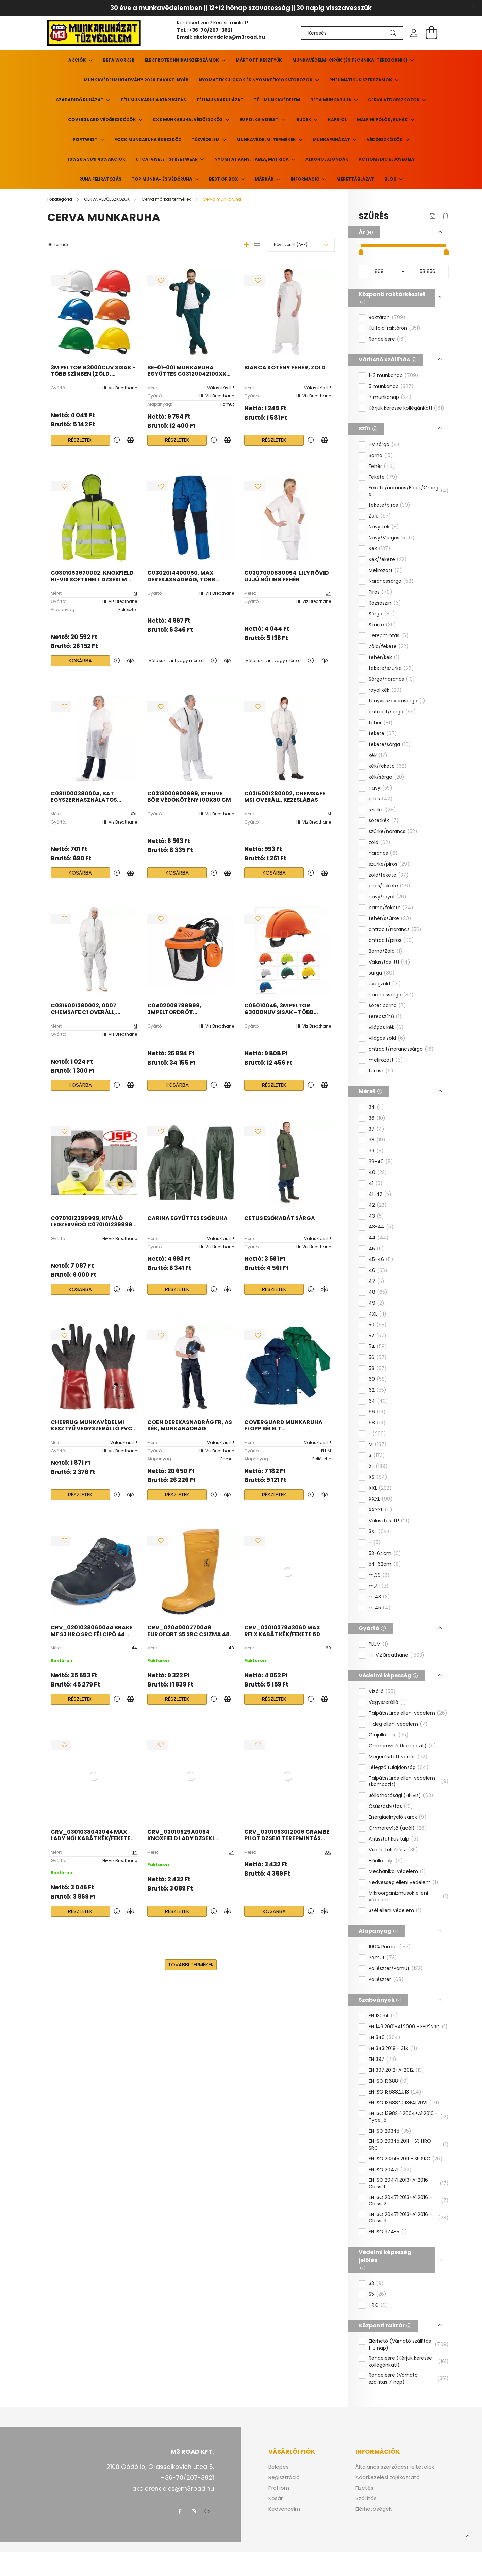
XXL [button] (380, 1488)
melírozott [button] (386, 1060)
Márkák (265, 179)
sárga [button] (382, 973)
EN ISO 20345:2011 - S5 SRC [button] (406, 2159)
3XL (328, 1852)
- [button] (375, 1542)
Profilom (278, 2488)
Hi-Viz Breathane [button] (397, 1655)
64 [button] (378, 1401)
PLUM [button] (378, 1644)
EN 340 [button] (384, 2037)
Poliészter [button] (386, 1979)
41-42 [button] (380, 1194)
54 (328, 593)
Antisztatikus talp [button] (394, 1839)
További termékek (191, 1964)
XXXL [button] (381, 1499)
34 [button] (376, 1107)
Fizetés (364, 2488)
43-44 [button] (381, 1227)
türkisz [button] (381, 1071)
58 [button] (378, 1368)
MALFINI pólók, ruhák (383, 119)
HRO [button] (378, 2305)
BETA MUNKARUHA (331, 100)
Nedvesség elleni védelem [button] (403, 1882)
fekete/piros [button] (389, 505)
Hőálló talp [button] (386, 1861)
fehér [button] (381, 722)
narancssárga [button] (391, 995)
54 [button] (378, 1346)
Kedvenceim (284, 2509)
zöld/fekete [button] (389, 875)
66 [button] (377, 1412)
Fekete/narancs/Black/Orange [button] (409, 491)
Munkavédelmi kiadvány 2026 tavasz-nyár (136, 80)
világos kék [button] (386, 1027)
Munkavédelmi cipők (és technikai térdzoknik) (350, 60)
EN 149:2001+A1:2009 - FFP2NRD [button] (408, 2026)
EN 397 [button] (382, 2059)
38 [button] (377, 1140)
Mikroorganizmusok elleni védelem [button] (409, 1896)
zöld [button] (379, 842)
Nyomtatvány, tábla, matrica (252, 159)
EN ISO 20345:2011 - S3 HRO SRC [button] (409, 2144)
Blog (391, 179)
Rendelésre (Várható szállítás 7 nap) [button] (409, 2378)
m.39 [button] (379, 1575)
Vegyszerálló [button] (387, 1702)
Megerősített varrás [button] (398, 1756)
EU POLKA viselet (259, 119)
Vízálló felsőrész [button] (393, 1850)
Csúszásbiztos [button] (391, 1806)
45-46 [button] (381, 1259)
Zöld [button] (380, 516)
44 (134, 1648)
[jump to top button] (468, 2535)
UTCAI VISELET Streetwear (167, 159)
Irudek (303, 119)
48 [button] (378, 1292)
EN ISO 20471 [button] (390, 2170)
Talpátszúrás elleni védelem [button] (408, 1713)
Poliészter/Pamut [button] (396, 1968)
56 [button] (378, 1357)
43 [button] (376, 1216)
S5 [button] (377, 2294)
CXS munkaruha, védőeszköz (188, 119)
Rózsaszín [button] (385, 603)
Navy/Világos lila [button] (392, 538)
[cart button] (431, 32)
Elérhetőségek (373, 2509)
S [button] (377, 1455)
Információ (305, 179)
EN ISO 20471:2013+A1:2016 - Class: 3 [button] (409, 2217)
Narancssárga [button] (391, 581)
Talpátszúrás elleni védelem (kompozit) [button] (409, 1781)
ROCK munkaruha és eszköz (147, 139)
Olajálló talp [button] (389, 1735)
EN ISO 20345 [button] (390, 2131)
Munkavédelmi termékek (266, 139)
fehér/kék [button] (384, 657)
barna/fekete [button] (391, 907)
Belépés (278, 2467)
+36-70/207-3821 (211, 30)
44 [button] (379, 1238)
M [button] (378, 1444)
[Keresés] (352, 33)
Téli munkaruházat (220, 100)
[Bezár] (473, 8)
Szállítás (366, 2498)
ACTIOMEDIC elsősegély (387, 159)
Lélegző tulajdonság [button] (399, 1767)
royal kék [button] (385, 690)
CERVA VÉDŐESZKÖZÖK (394, 100)
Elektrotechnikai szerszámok (182, 60)
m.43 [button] (379, 1597)
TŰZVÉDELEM (206, 139)
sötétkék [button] (384, 820)
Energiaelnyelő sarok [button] (398, 1817)
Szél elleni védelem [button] (395, 1910)
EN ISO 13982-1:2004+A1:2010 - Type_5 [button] (409, 2116)
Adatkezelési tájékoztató (387, 2477)
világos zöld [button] (387, 1038)
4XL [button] (377, 1314)
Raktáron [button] (387, 317)
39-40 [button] (381, 1161)
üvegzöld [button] (385, 984)
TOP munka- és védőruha (162, 179)
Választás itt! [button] (389, 962)
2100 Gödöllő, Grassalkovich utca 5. (160, 2466)
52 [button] (377, 1336)
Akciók (77, 60)
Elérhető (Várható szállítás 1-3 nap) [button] (409, 2344)
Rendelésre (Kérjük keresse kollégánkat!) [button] (409, 2361)
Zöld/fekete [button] (389, 646)
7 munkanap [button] (390, 397)
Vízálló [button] (382, 1691)
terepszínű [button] (385, 1016)
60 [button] (378, 1379)
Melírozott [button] (385, 570)
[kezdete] (379, 271)
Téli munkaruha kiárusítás (153, 100)
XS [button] (378, 1477)
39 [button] (376, 1151)
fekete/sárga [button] (390, 744)
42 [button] (378, 1205)
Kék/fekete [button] (388, 559)
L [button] (377, 1433)
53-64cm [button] (385, 1553)
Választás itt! (220, 388)
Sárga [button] (382, 614)
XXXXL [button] (380, 1510)
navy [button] (380, 788)
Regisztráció (284, 2477)
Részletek (80, 439)
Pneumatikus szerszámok (361, 80)
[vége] (428, 271)
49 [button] (376, 1303)
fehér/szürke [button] (390, 918)
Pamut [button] (383, 1957)
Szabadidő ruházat (80, 100)
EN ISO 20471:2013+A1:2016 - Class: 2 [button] (409, 2200)
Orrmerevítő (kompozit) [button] (402, 1746)
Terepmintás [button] (389, 635)
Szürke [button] (382, 625)
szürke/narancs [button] (393, 831)
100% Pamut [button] (390, 1947)
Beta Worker (118, 60)
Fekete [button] (383, 477)
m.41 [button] (379, 1586)
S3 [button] (376, 2283)
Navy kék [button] (384, 527)
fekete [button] (383, 733)
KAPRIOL (337, 119)
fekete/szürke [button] (391, 668)
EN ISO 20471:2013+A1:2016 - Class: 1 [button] (409, 2183)
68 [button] (377, 1423)
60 (328, 1648)
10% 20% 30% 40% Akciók (97, 159)
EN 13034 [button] (383, 2016)
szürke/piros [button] (389, 864)
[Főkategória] (60, 199)
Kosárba (80, 660)
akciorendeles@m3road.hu (229, 37)
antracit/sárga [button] (392, 712)
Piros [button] (380, 592)
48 (231, 1648)
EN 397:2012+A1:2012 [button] (396, 2070)
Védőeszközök (385, 139)
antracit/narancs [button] (395, 929)
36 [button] (377, 1118)
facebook (180, 2511)
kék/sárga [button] (386, 777)
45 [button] (376, 1248)
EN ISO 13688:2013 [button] (395, 2092)
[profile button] (414, 33)
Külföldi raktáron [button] (394, 328)
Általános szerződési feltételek (394, 2467)
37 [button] (376, 1129)
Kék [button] (379, 548)
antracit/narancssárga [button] (401, 1049)
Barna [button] (381, 455)
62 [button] (377, 1390)
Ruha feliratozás (100, 179)
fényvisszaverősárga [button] (397, 701)
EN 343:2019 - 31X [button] (393, 2048)
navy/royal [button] (387, 897)
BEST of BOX (224, 179)
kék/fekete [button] (388, 766)
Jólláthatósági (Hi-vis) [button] (401, 1795)
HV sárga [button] (384, 444)
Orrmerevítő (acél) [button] (398, 1828)
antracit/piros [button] (391, 940)
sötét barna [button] (387, 1005)
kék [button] (378, 755)
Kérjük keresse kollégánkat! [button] (406, 408)
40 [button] (378, 1172)
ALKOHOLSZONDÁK (326, 159)
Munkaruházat (332, 139)
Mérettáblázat (355, 179)
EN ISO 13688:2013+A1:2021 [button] (404, 2103)
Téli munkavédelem (277, 100)
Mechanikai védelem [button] (397, 1871)
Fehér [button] (382, 466)
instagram (193, 2511)
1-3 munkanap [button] (393, 375)
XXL (134, 814)
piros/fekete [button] (389, 886)
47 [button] (376, 1281)
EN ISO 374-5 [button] (388, 2231)
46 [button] (378, 1270)
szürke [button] (382, 810)
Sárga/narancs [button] (392, 679)
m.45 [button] (380, 1608)
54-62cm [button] (385, 1564)
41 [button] (376, 1183)
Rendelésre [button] (388, 339)
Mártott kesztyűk (259, 60)
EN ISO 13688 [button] (389, 2081)
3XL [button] (379, 1531)
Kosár (275, 2498)
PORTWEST (86, 139)
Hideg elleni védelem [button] (398, 1724)
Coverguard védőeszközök (102, 119)
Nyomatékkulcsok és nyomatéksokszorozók (256, 80)
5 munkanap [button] (391, 386)
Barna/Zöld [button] (385, 951)
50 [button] (378, 1325)
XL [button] (378, 1466)
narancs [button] (383, 853)
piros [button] (381, 799)
